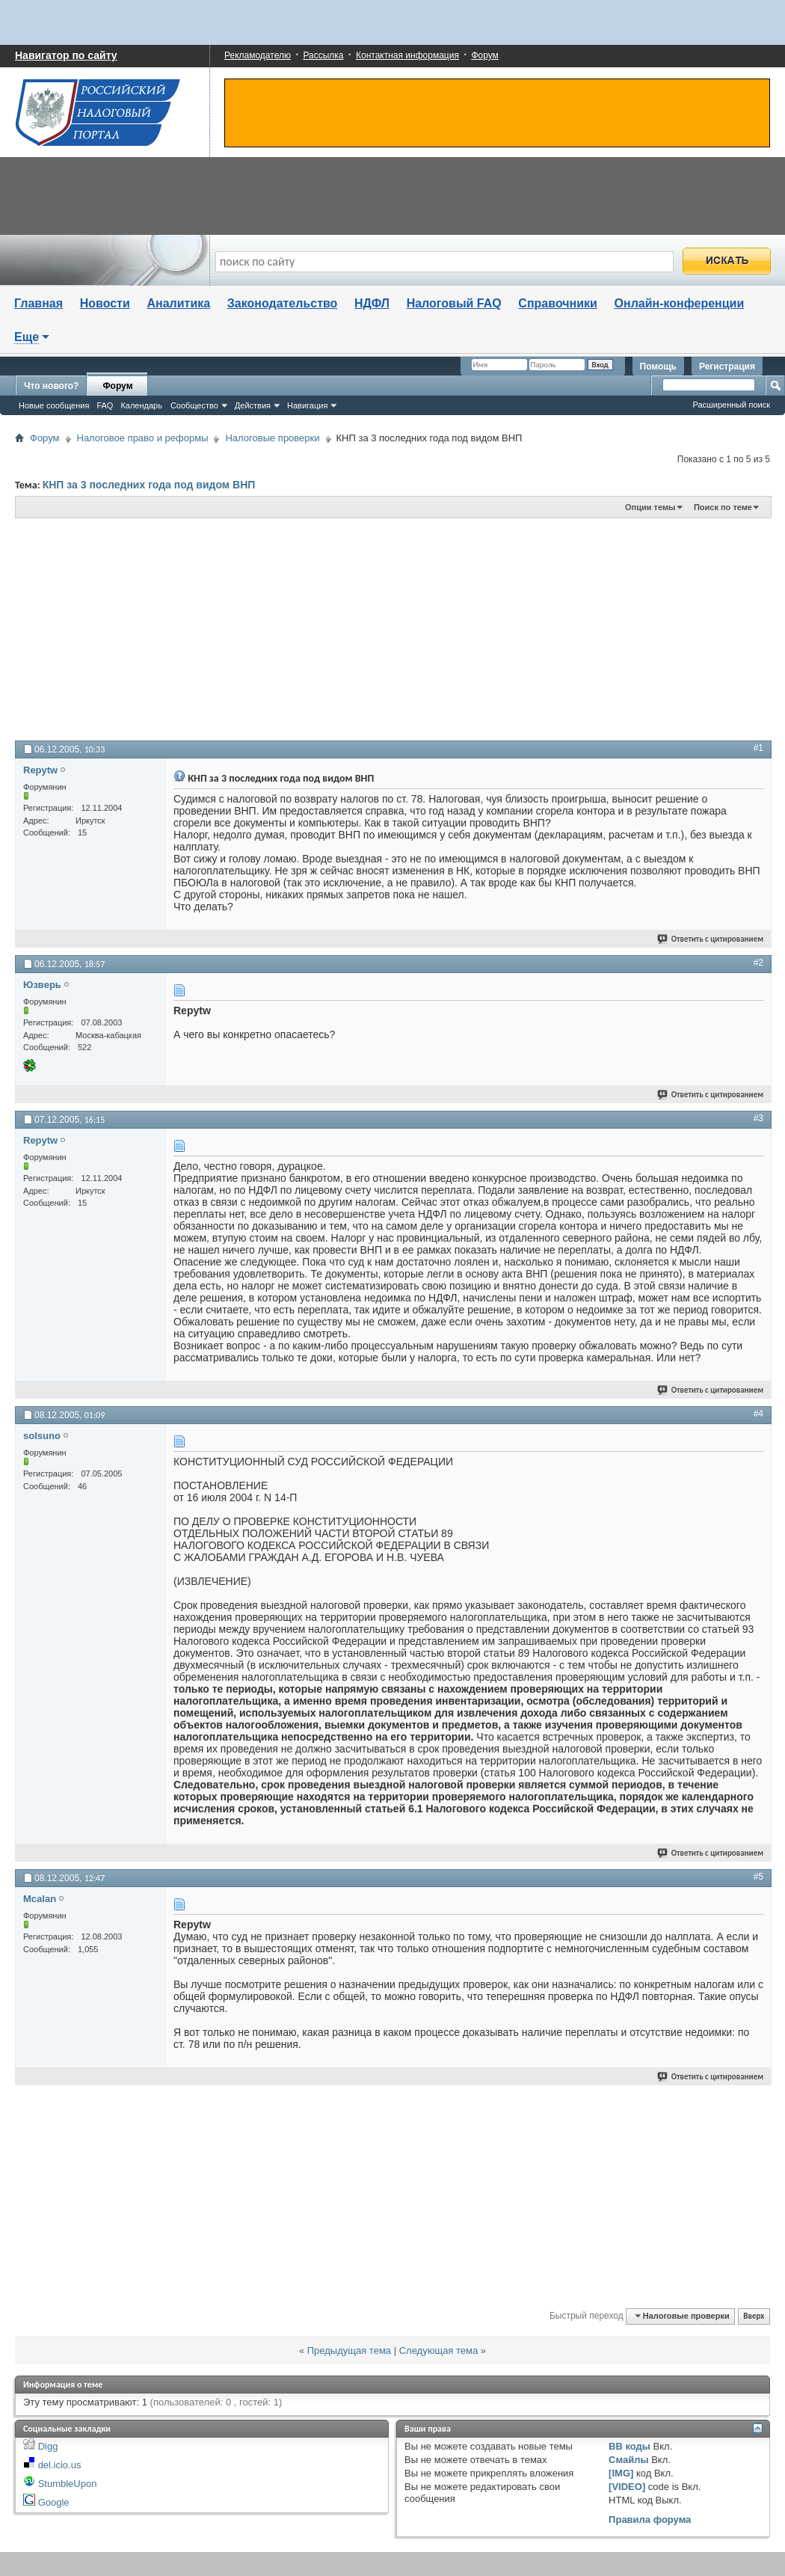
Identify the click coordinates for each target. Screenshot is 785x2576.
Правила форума (650, 2519)
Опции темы (650, 507)
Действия (253, 405)
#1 (758, 748)
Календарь (141, 405)
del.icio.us (59, 2465)
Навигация (307, 405)
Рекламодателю (257, 55)
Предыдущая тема (349, 2350)
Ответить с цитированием (711, 939)
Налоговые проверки (272, 438)
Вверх (753, 2316)
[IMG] (621, 2473)
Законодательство (282, 303)
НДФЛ (372, 303)
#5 (758, 1876)
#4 (758, 1413)
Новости (105, 303)
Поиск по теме (723, 507)
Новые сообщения (54, 405)
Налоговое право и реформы (143, 438)
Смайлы (628, 2459)
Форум (484, 55)
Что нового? (51, 386)
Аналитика (178, 303)
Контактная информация (407, 55)
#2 (758, 962)
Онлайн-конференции (680, 303)
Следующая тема (438, 2350)
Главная (38, 303)
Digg (48, 2446)
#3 (758, 1118)
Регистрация (727, 366)
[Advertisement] (294, 628)
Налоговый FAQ (454, 303)
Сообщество (194, 405)
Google (54, 2502)
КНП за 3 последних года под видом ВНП (149, 485)
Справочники (557, 303)
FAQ (104, 405)
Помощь (658, 366)
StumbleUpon (67, 2483)
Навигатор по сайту (66, 55)
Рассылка (323, 55)
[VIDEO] (627, 2486)
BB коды (629, 2446)
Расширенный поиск (731, 404)
